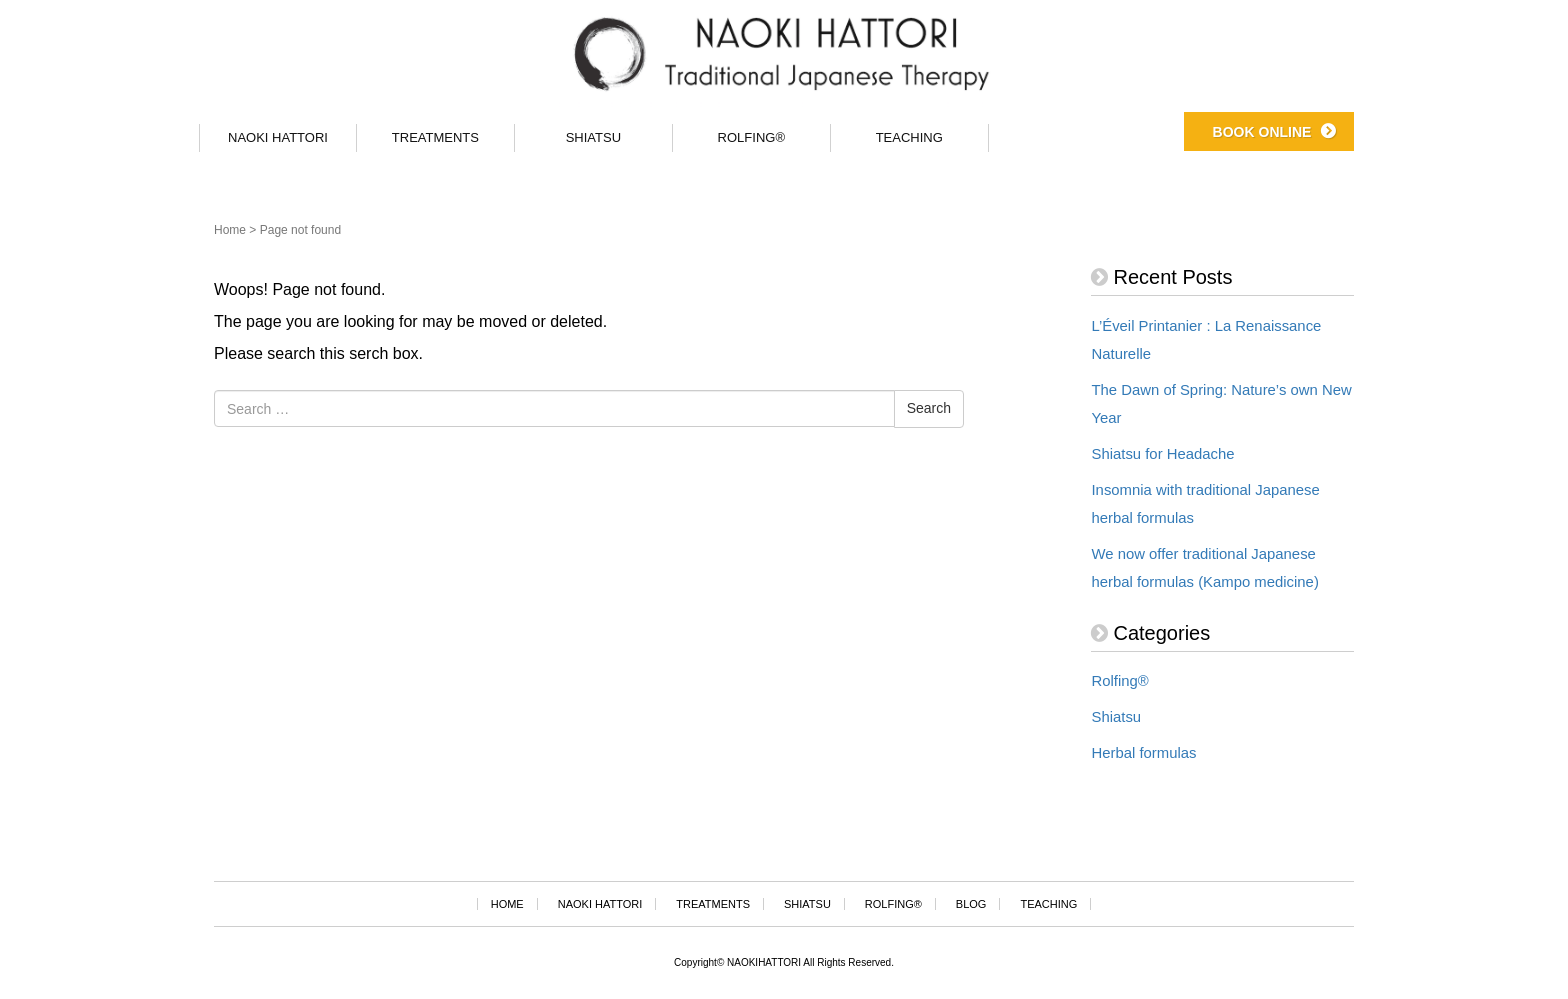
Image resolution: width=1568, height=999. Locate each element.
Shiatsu (1116, 717)
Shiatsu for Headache (1162, 454)
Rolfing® (1119, 681)
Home (230, 230)
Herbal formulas (1143, 753)
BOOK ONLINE (1262, 126)
